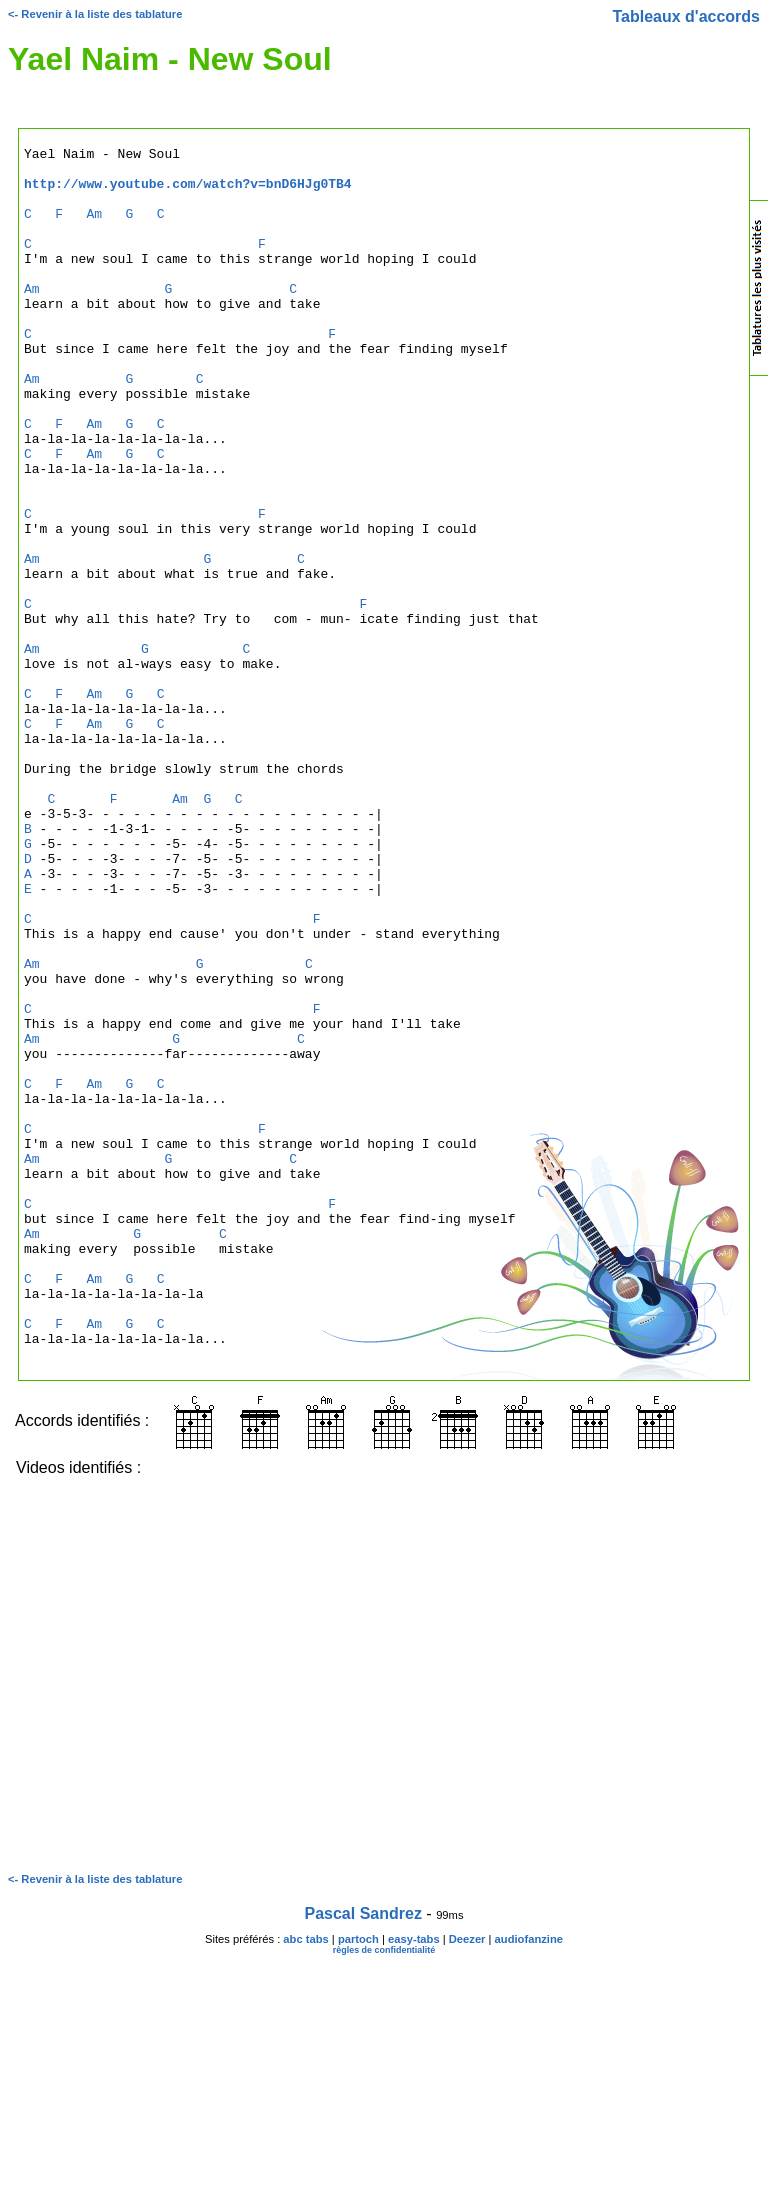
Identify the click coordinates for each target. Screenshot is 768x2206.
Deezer (467, 2182)
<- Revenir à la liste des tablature (95, 14)
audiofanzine (529, 2182)
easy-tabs (414, 2182)
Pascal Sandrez (363, 2156)
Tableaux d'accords (686, 16)
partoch (358, 2182)
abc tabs (305, 2182)
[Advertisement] (669, 614)
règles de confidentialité (384, 2193)
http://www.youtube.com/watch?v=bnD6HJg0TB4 (188, 192)
